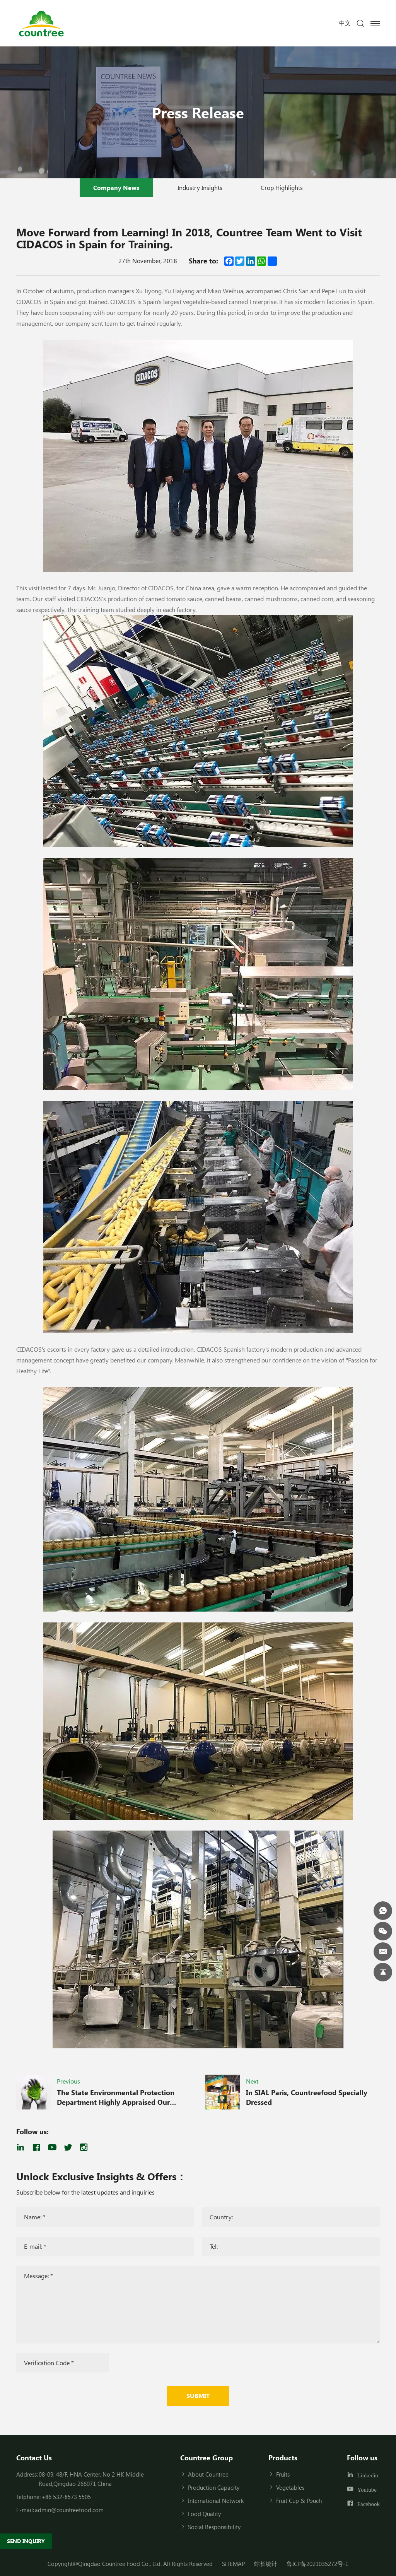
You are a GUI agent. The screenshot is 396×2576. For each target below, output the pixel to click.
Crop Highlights (282, 187)
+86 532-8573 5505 (66, 2497)
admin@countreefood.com (69, 2510)
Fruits (283, 2474)
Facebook (368, 2503)
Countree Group (206, 2457)
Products (282, 2457)
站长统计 (265, 2563)
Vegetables (290, 2487)
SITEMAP (233, 2563)
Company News (116, 187)
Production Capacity (213, 2487)
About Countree (208, 2474)
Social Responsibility (214, 2527)
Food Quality (204, 2514)
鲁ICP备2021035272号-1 (317, 2563)
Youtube (367, 2489)
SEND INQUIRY (26, 2541)
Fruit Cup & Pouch (299, 2500)
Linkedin (367, 2475)
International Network (216, 2500)
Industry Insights (200, 187)
